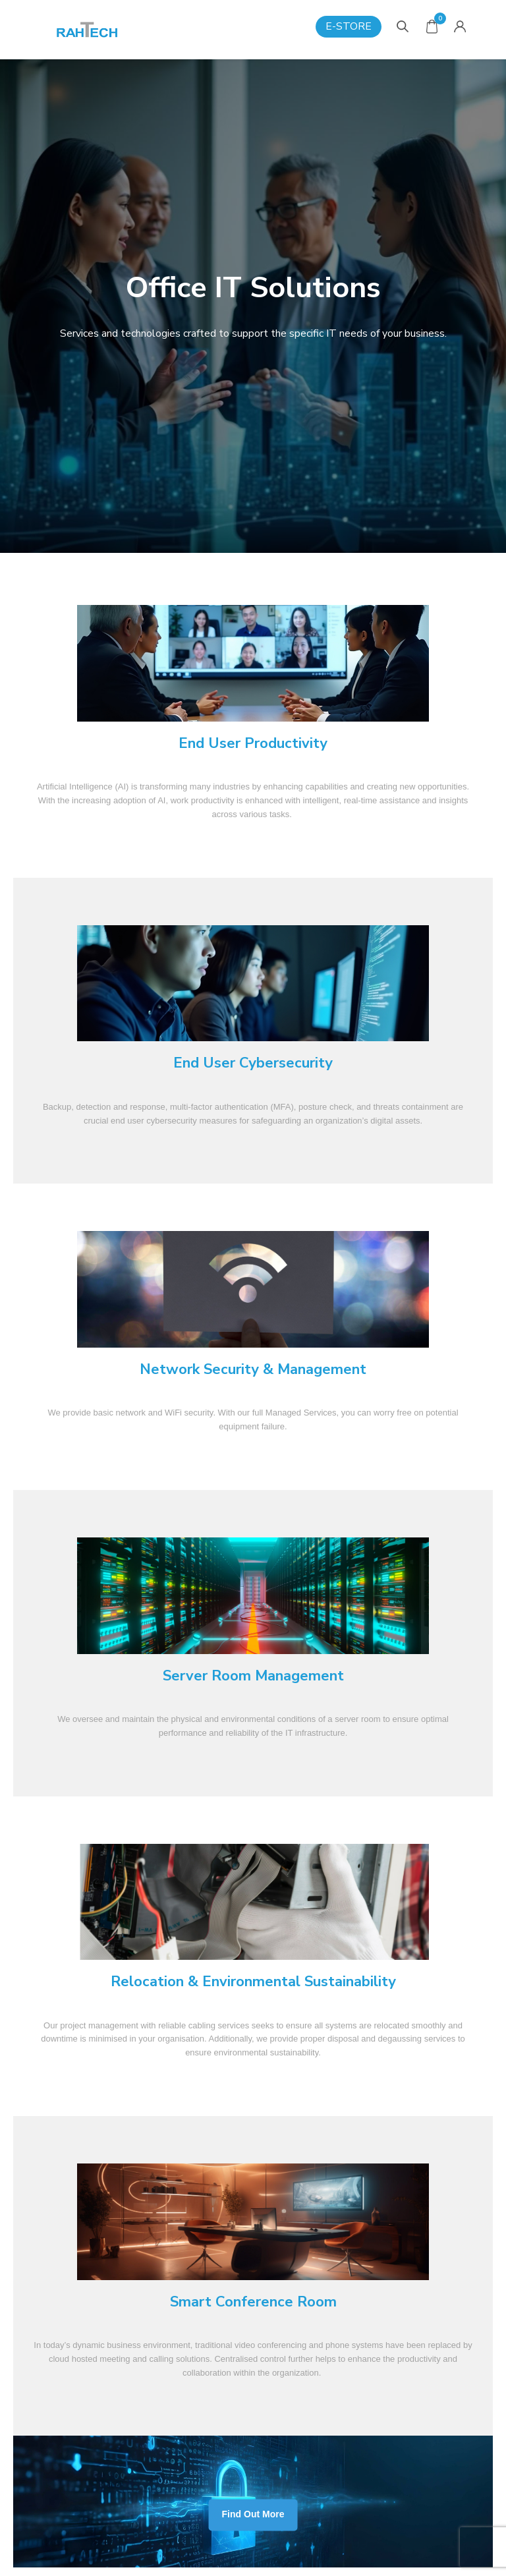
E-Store (348, 26)
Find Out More (253, 2514)
